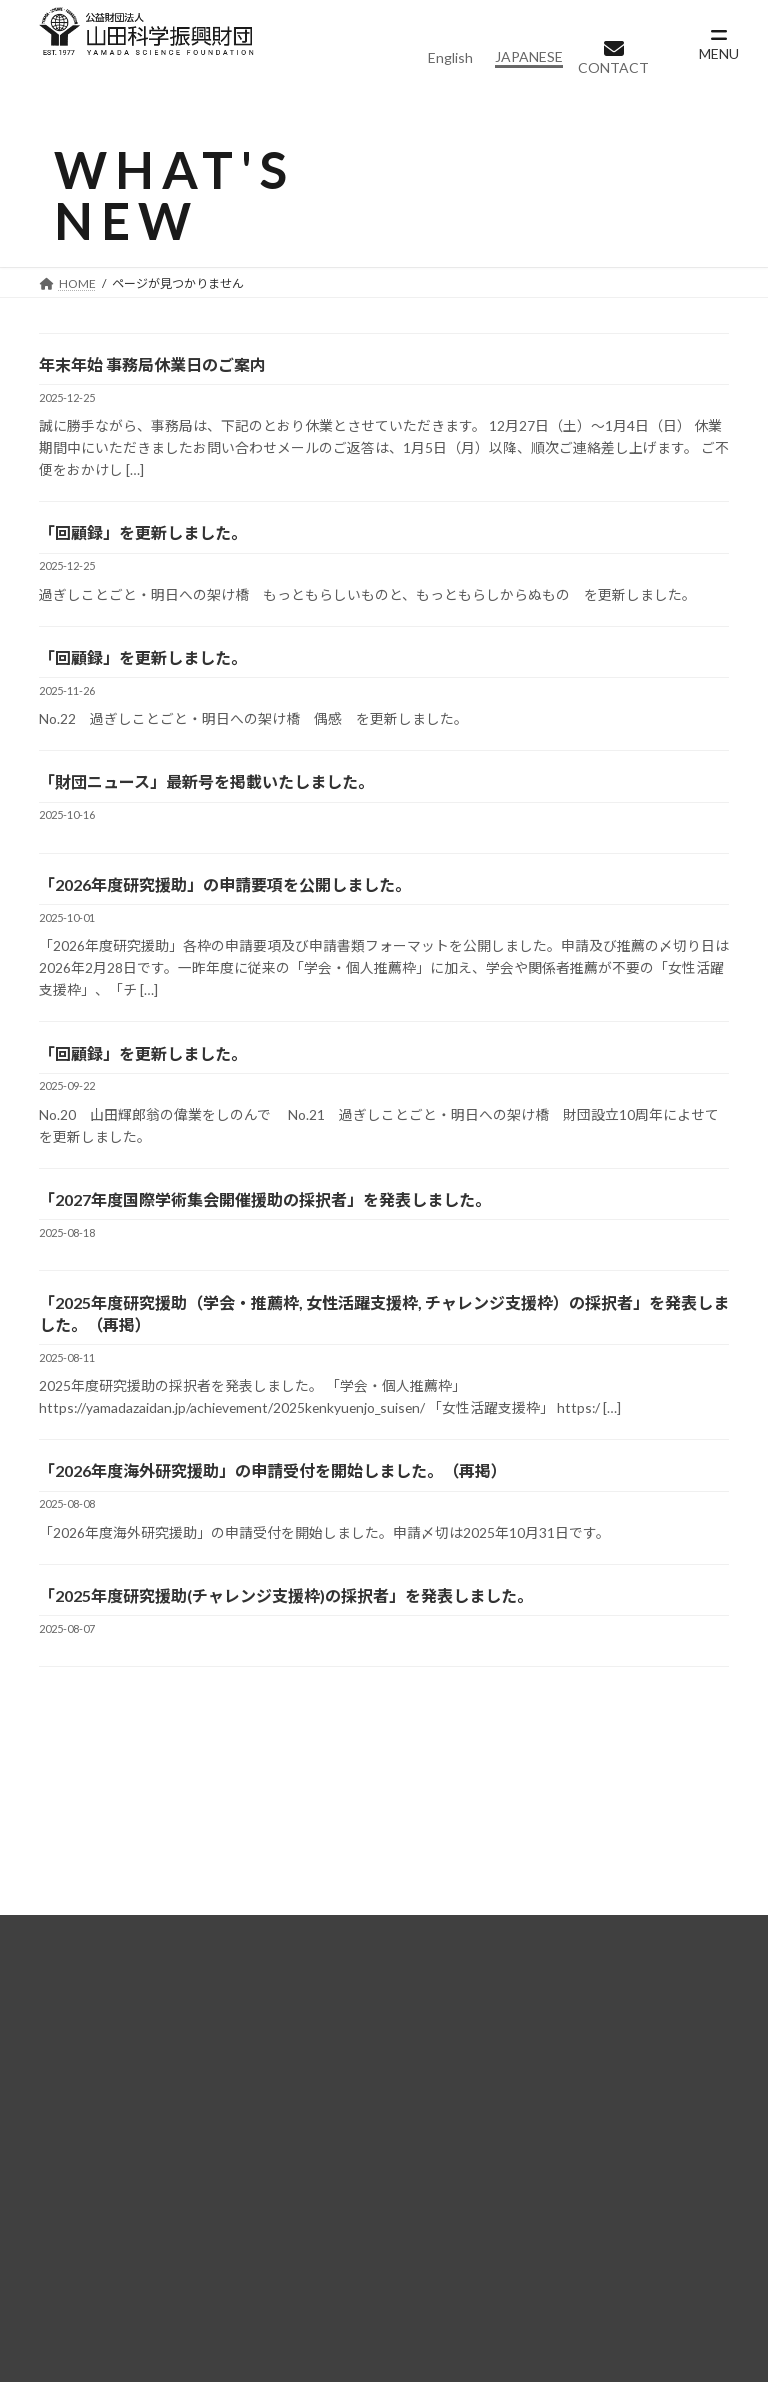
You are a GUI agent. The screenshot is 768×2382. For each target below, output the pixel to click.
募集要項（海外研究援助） (623, 2145)
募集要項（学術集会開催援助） (634, 2169)
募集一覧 (547, 2097)
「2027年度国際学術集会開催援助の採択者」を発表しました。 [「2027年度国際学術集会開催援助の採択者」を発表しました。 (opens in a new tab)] (265, 1221)
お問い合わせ (321, 2245)
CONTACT (613, 67)
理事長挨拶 (94, 2121)
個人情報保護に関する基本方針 (377, 2293)
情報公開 (87, 2193)
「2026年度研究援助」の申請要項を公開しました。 (225, 901)
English (450, 57)
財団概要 (67, 2097)
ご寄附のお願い (328, 2317)
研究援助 (327, 2121)
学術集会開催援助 (355, 2169)
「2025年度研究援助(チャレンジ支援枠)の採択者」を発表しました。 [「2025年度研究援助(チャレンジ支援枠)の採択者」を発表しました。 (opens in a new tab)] (286, 1623)
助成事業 (307, 2097)
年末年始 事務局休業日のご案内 (152, 372)
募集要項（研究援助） (609, 2121)
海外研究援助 (341, 2145)
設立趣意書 (94, 2169)
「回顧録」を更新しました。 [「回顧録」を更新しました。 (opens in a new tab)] (143, 543)
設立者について (108, 2145)
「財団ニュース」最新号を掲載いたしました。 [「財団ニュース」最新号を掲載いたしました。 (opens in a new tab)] (206, 796)
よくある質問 (321, 2269)
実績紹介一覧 (81, 2245)
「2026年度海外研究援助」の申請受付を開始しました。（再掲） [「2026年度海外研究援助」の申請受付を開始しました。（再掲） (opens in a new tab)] (273, 1496)
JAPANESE (529, 56)
